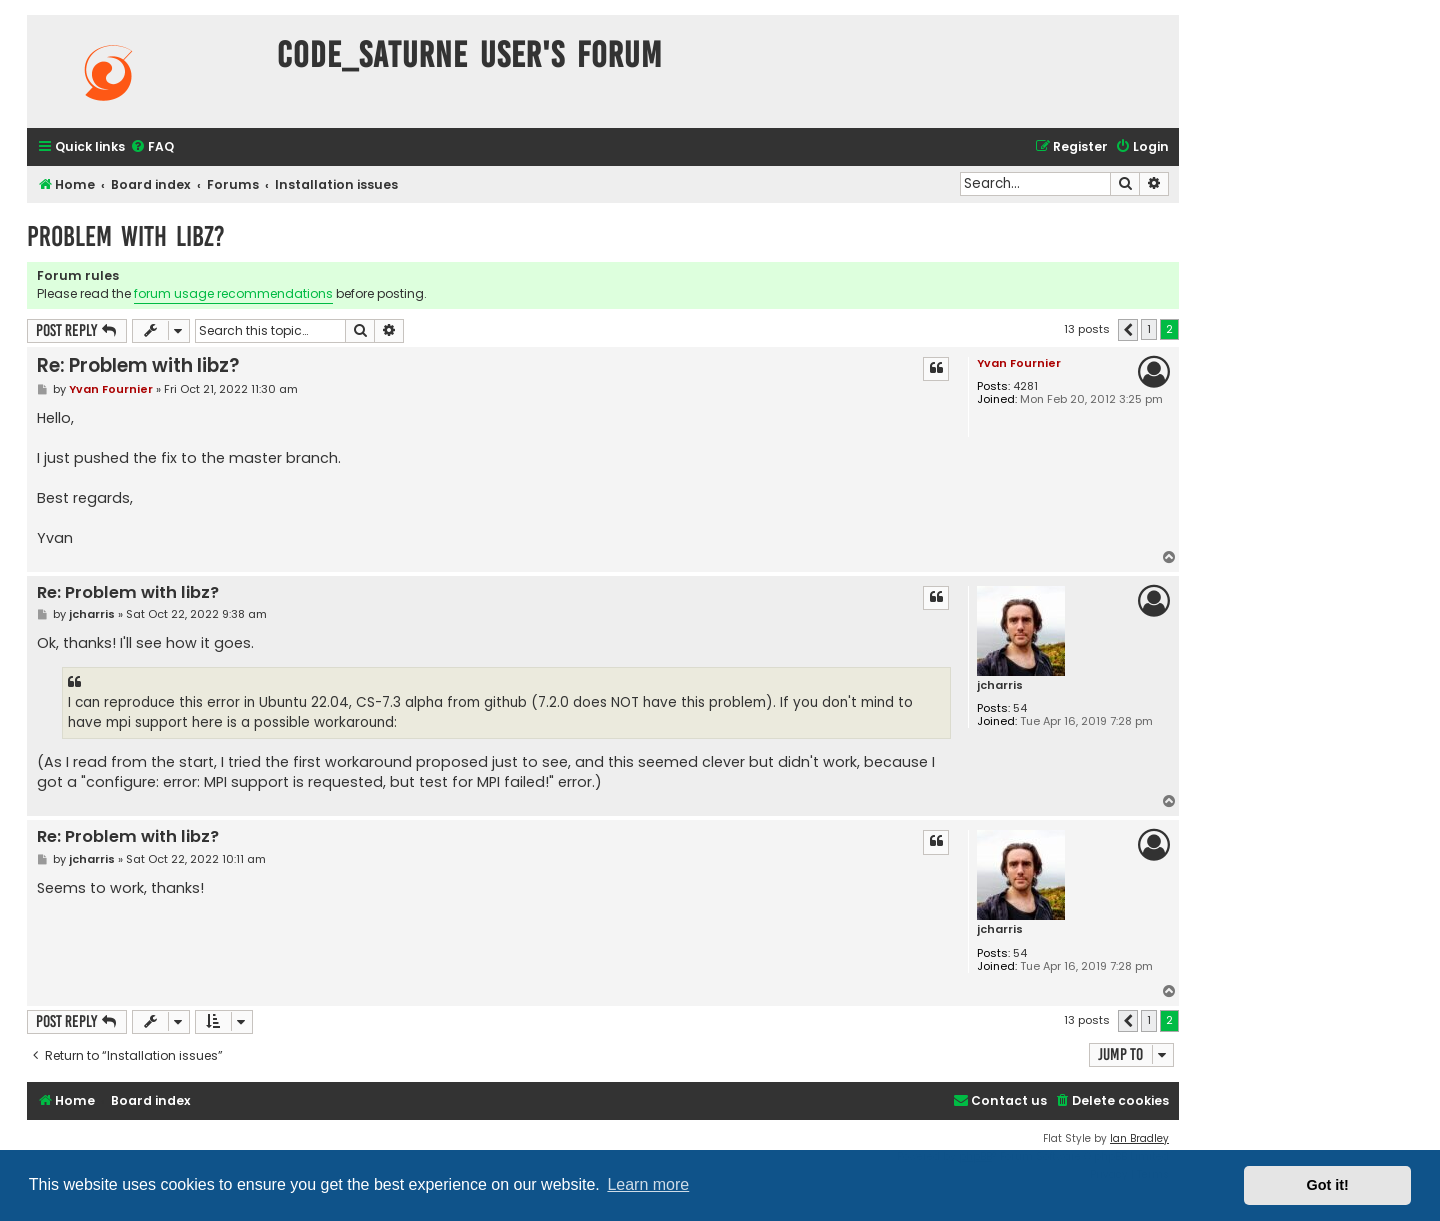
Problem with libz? (126, 236)
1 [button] (1149, 329)
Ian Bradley (1139, 1138)
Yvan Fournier (1019, 363)
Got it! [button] (1328, 1185)
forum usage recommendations (233, 293)
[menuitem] (152, 147)
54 (1020, 708)
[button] (1128, 330)
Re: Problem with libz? (138, 365)
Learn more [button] (648, 1184)
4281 (1025, 386)
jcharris (1000, 685)
